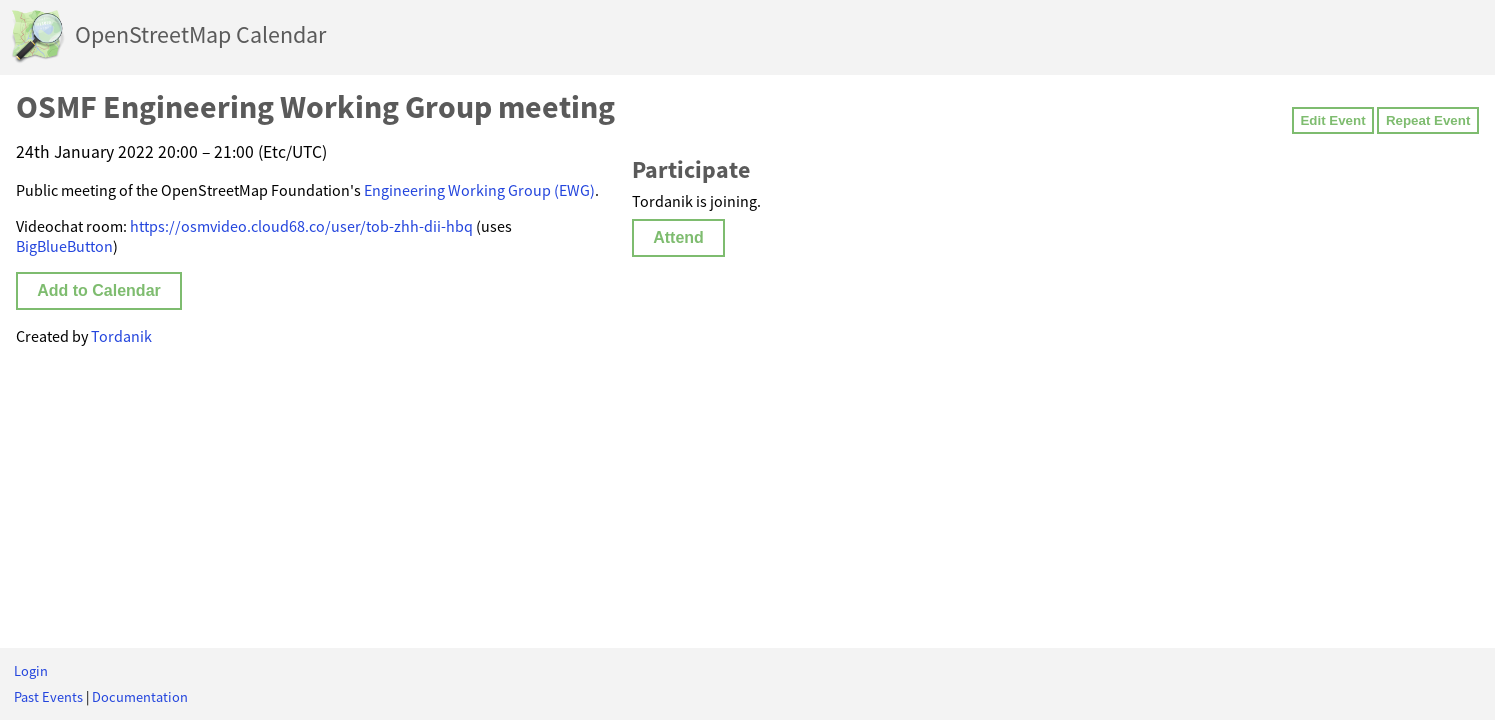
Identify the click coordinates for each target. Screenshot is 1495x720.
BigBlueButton (64, 246)
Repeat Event (1428, 120)
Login (31, 671)
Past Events (48, 697)
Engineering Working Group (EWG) (479, 190)
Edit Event (1332, 120)
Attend (678, 237)
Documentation (140, 697)
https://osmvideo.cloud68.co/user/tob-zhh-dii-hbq (301, 226)
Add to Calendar (99, 290)
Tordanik (121, 336)
